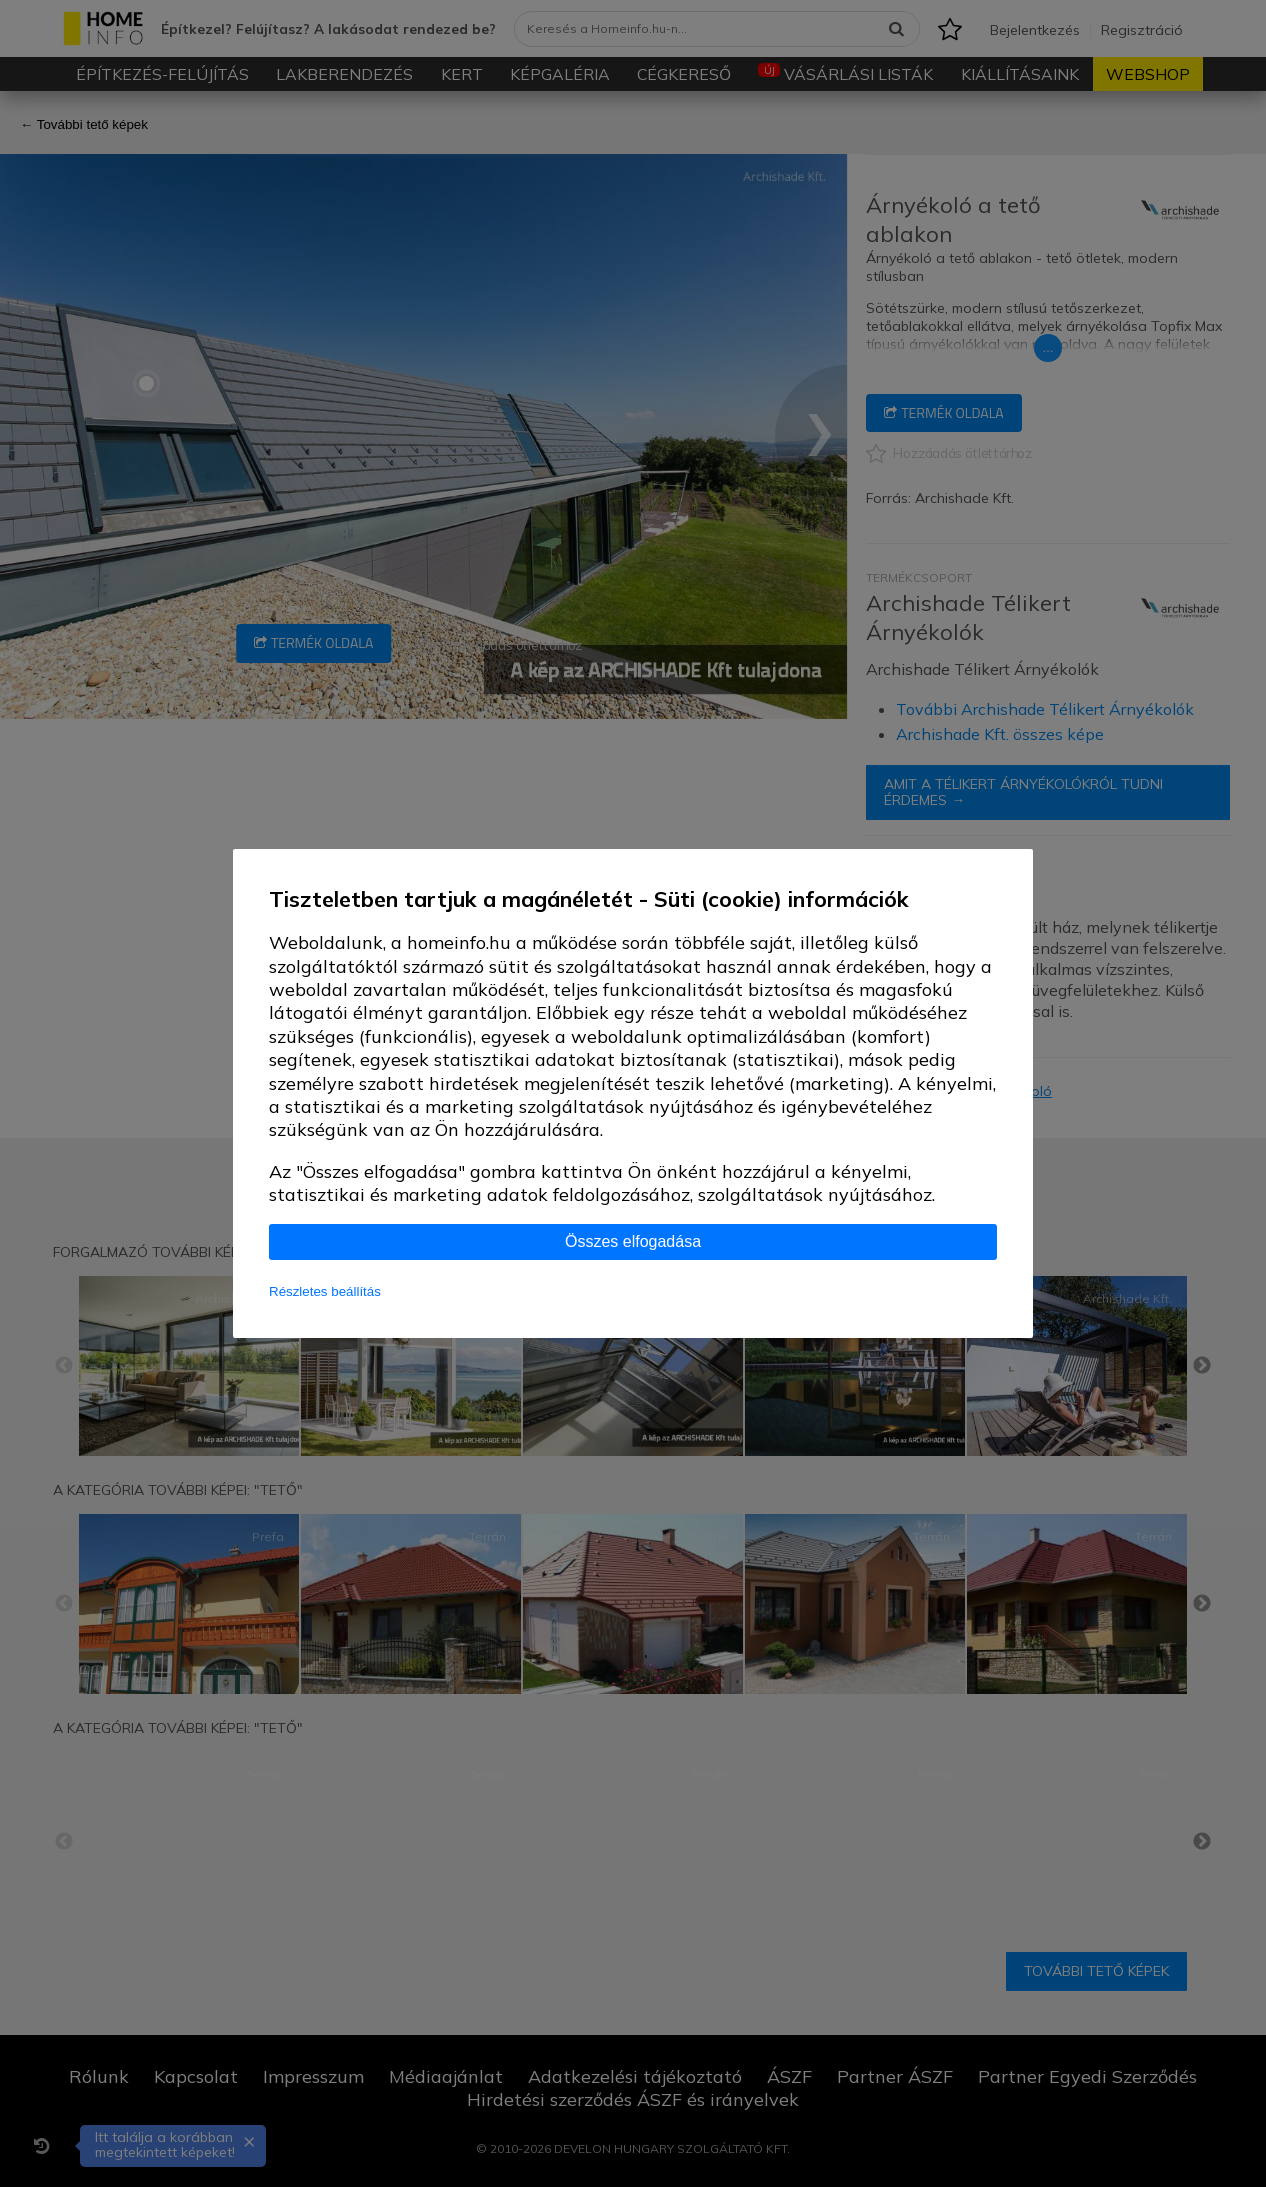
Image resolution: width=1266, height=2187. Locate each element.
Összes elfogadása (633, 1241)
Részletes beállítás (325, 1291)
